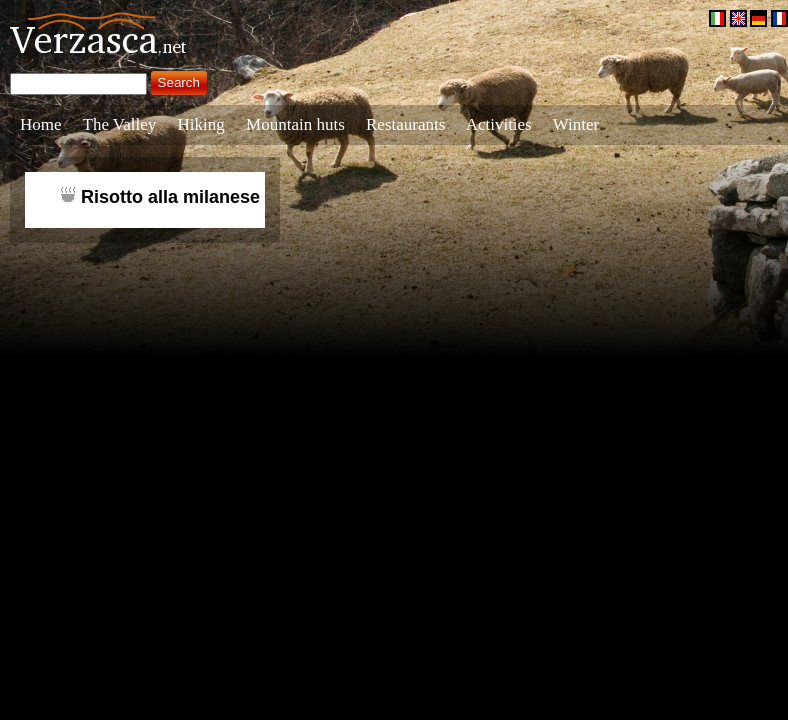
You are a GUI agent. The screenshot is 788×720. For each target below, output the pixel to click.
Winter (576, 124)
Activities (499, 124)
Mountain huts (295, 124)
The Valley (120, 124)
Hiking (201, 124)
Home (41, 124)
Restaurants (405, 124)
